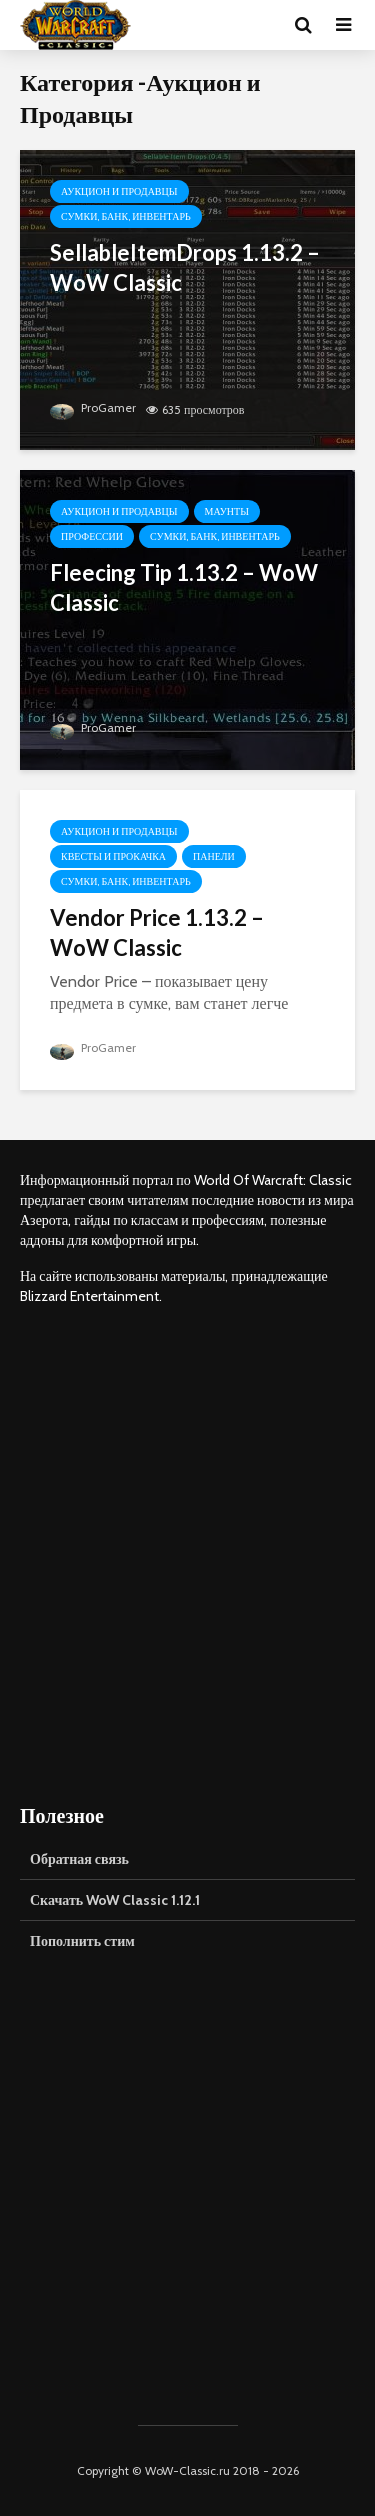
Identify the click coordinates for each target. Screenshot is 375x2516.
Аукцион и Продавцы (119, 191)
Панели (214, 856)
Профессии (92, 536)
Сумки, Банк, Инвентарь (126, 216)
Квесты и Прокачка (113, 856)
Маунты (227, 511)
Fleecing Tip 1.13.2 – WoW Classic (184, 587)
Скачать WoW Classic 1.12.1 (115, 1900)
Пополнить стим (82, 1941)
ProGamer (93, 407)
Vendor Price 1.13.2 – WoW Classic (157, 932)
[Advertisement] (187, 1553)
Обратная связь (79, 1859)
